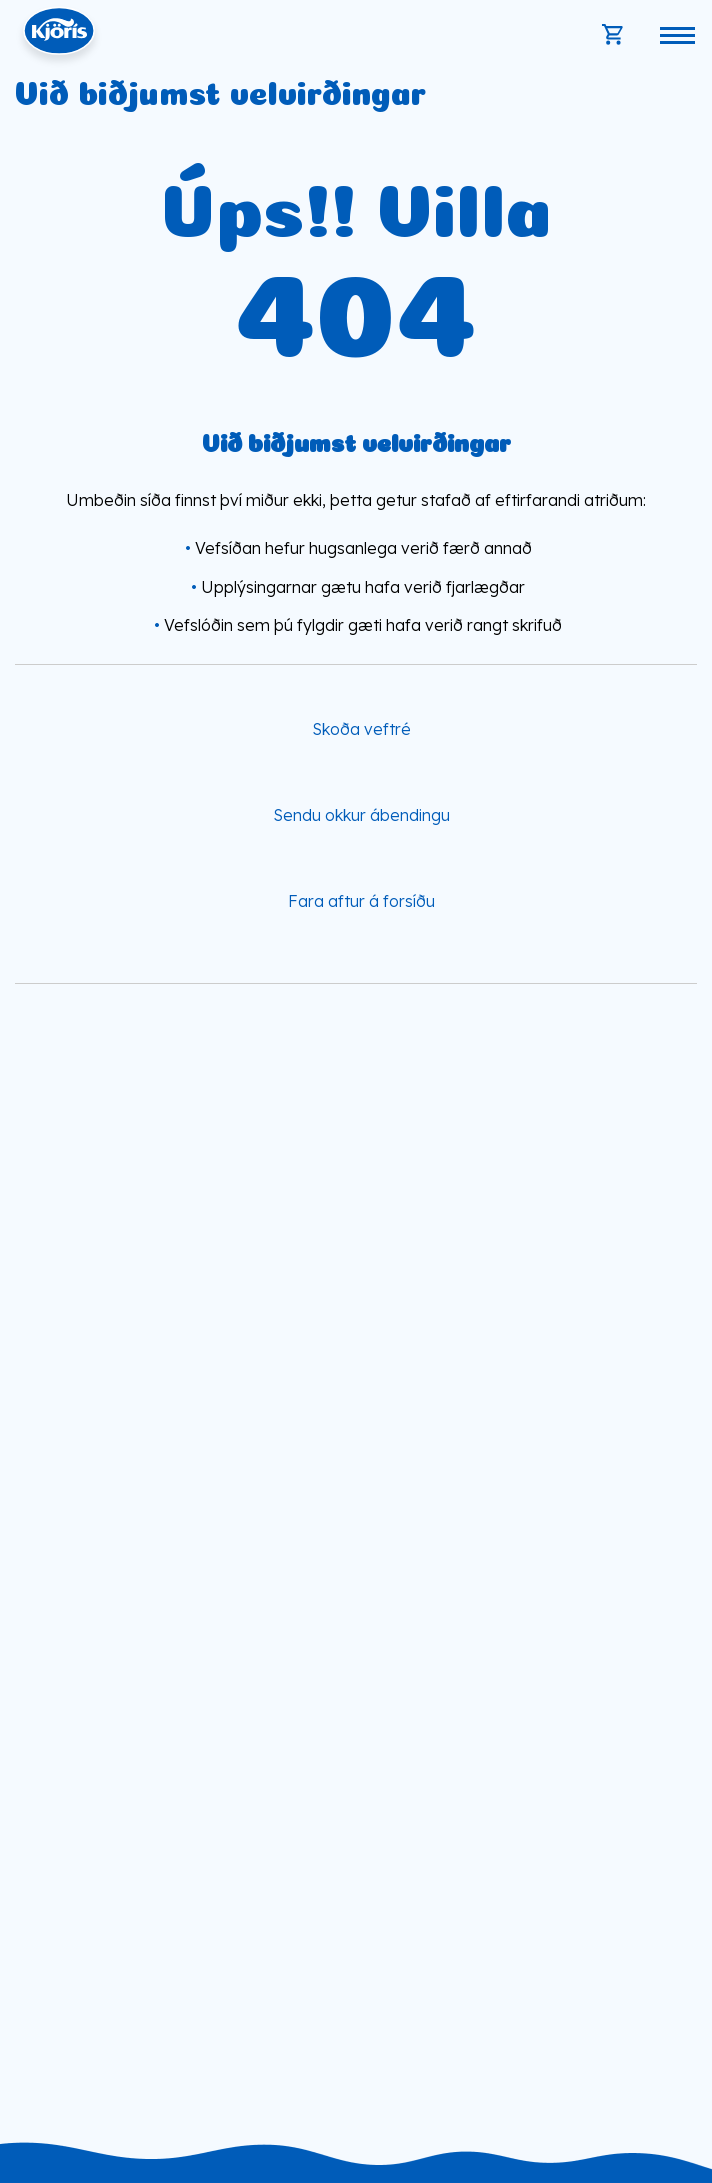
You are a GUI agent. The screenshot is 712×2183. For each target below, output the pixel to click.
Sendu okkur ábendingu (361, 815)
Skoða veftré (361, 728)
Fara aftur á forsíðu (361, 901)
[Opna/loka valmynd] (677, 35)
